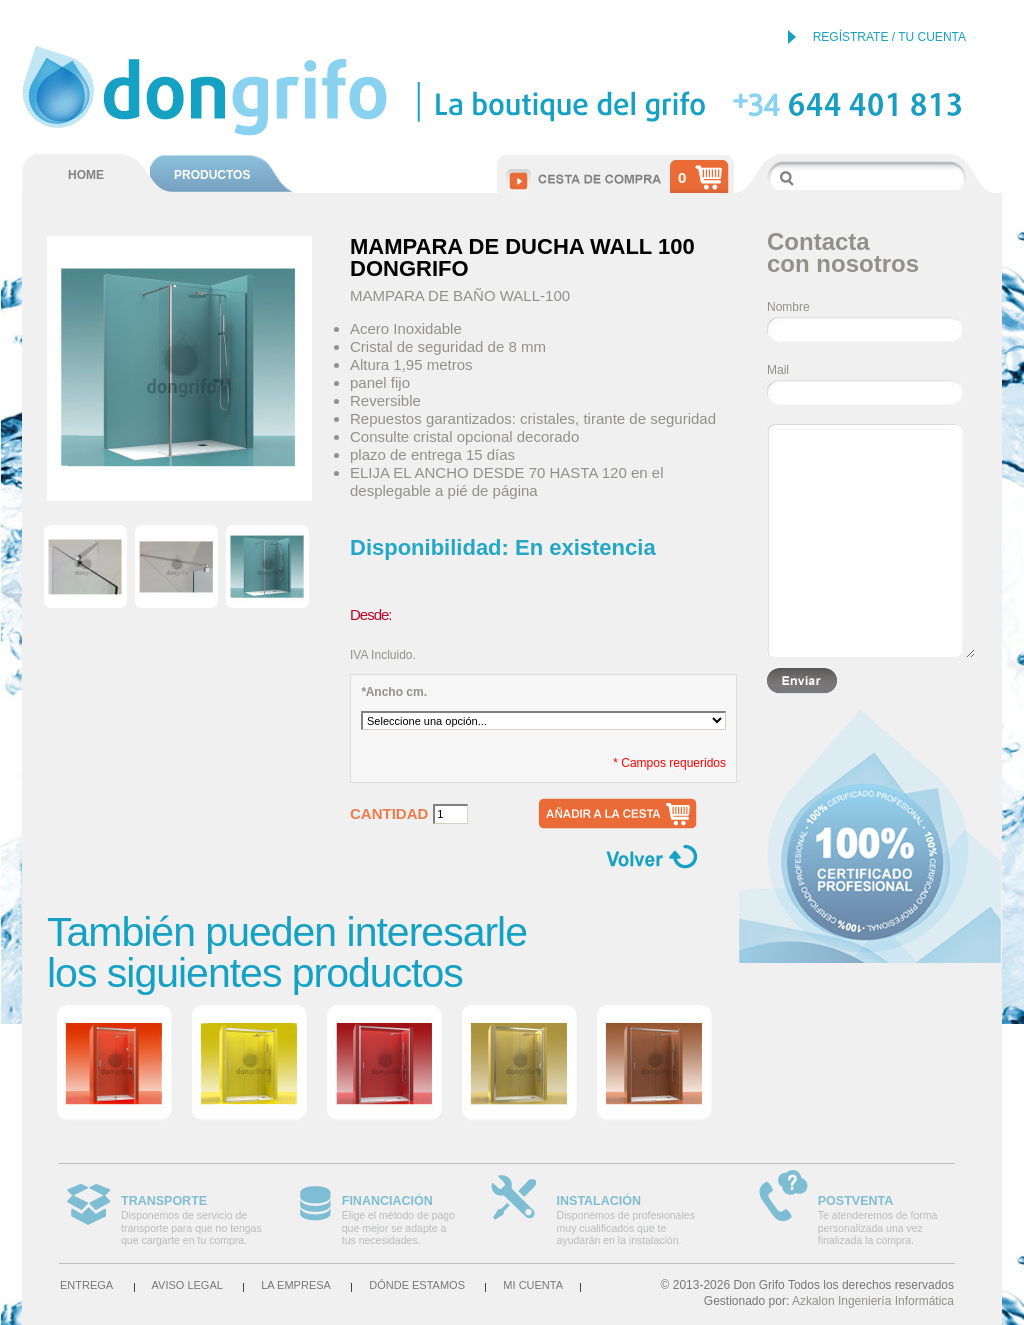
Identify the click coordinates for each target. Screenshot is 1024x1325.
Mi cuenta (533, 1285)
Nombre (788, 307)
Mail (778, 370)
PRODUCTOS (212, 175)
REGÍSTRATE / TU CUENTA (889, 37)
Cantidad (389, 814)
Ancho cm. (394, 692)
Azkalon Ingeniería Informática (873, 1301)
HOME (86, 175)
